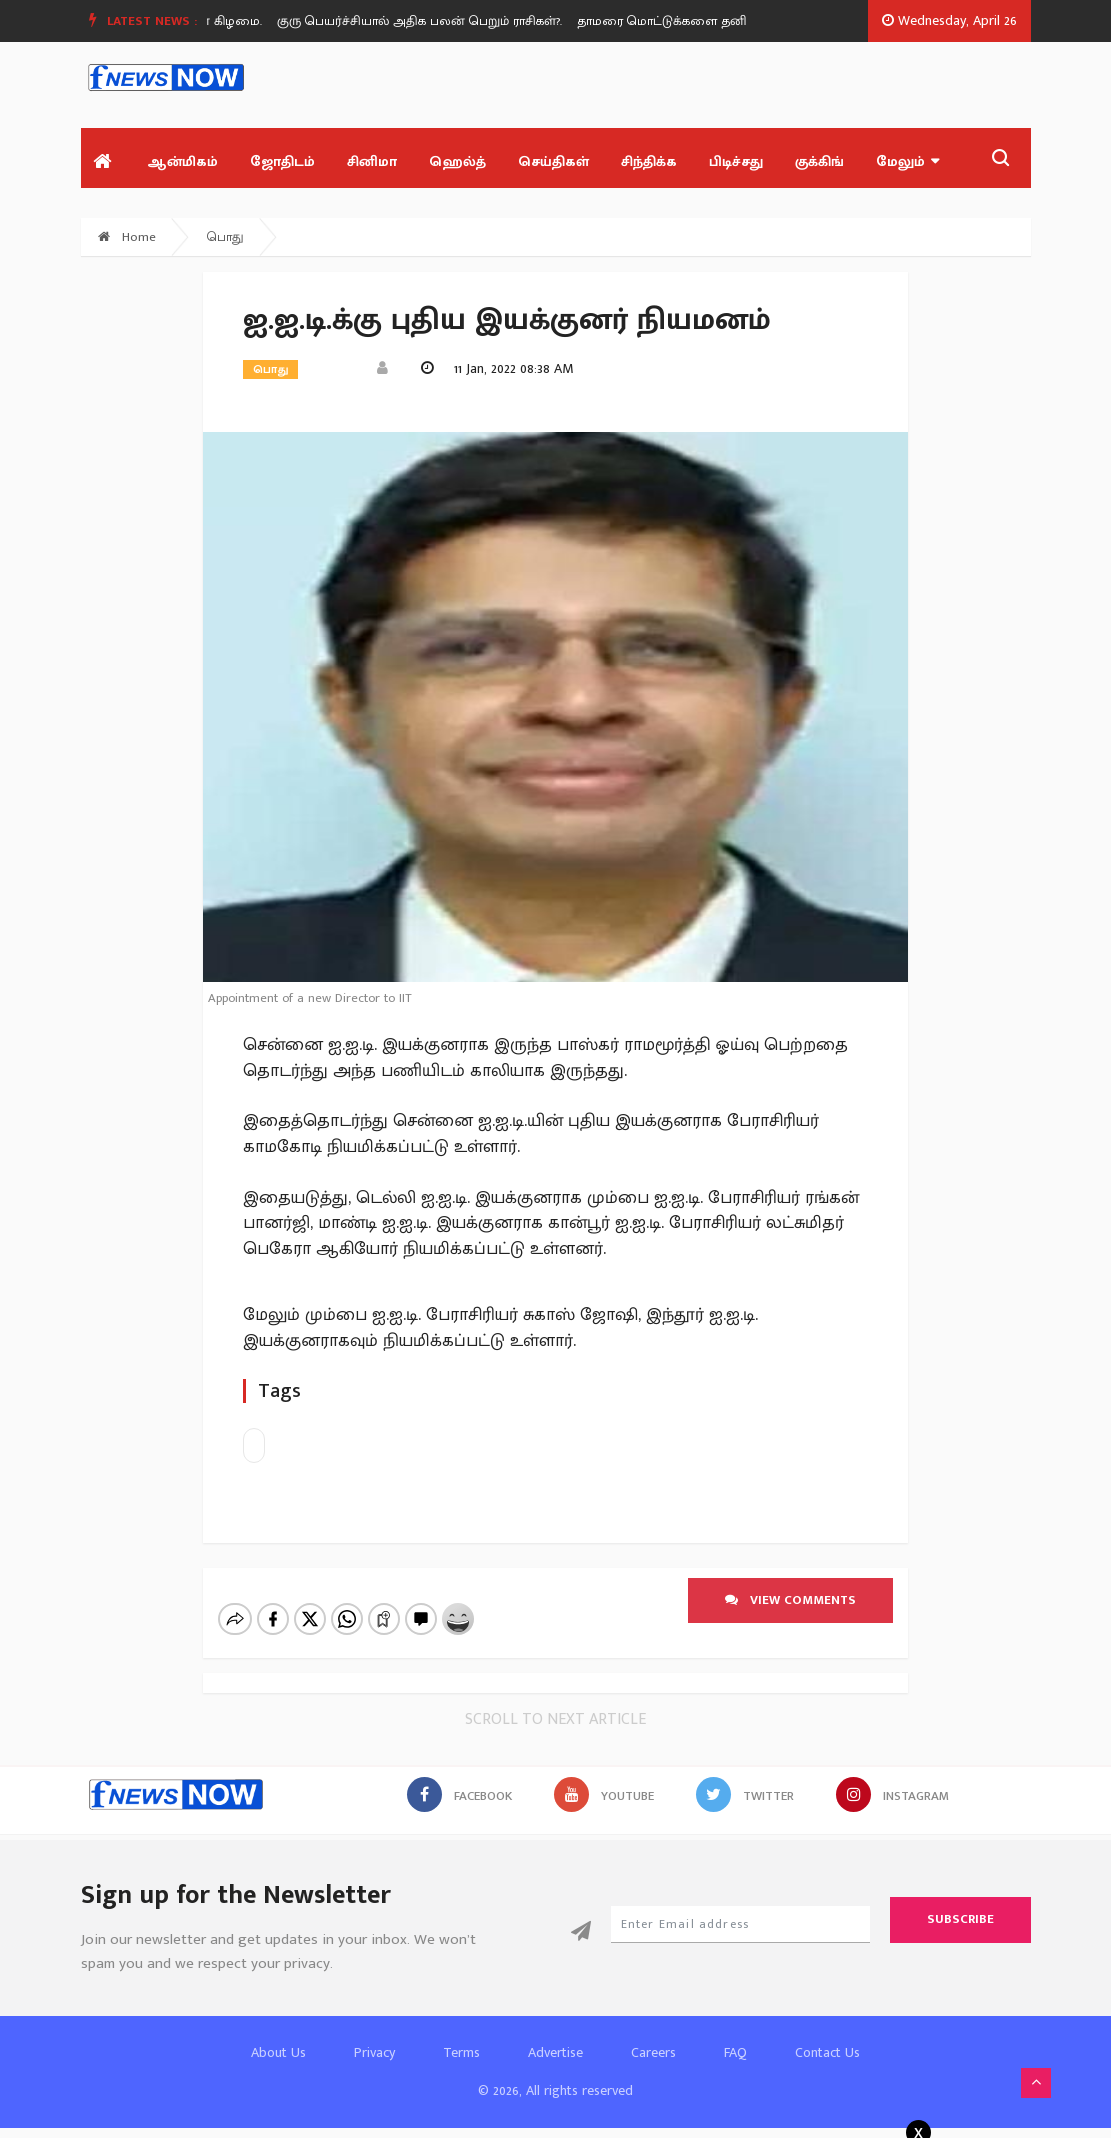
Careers (653, 2052)
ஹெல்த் (457, 161)
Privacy (374, 2052)
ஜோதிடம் (282, 161)
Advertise (555, 2052)
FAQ (735, 2052)
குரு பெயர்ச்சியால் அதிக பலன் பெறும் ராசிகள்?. (425, 21)
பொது (225, 237)
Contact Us (827, 2052)
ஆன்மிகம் (182, 161)
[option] (433, 21)
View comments (790, 1600)
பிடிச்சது (736, 161)
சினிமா (372, 161)
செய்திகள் (553, 161)
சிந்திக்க (649, 161)
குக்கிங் (819, 161)
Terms (461, 2052)
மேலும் (907, 161)
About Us (278, 2052)
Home (127, 237)
